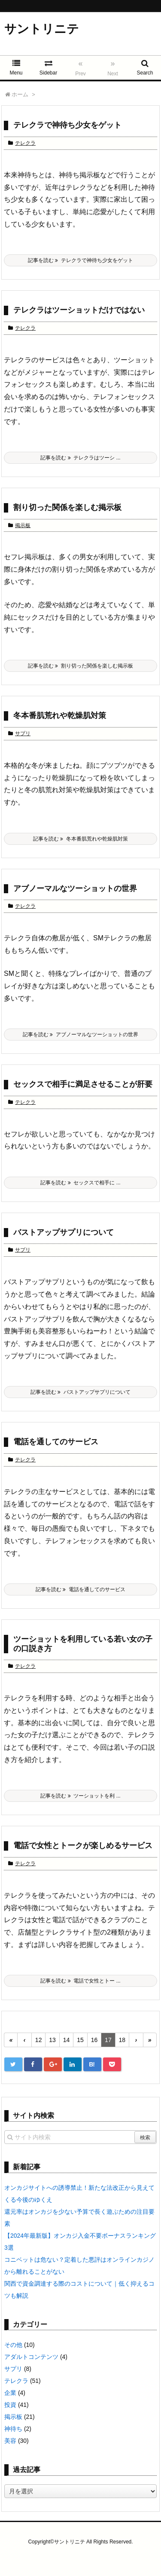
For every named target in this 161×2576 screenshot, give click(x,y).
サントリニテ (41, 29)
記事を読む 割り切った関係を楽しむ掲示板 (80, 666)
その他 (13, 2344)
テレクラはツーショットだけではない (79, 310)
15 (80, 2039)
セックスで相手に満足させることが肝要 (82, 1084)
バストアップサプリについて (63, 1232)
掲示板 (22, 525)
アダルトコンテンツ (31, 2356)
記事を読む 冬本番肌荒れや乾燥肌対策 (80, 839)
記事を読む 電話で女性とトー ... (80, 1981)
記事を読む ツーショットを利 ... (80, 1796)
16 (94, 2039)
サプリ (22, 733)
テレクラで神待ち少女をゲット (67, 125)
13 (52, 2039)
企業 (10, 2392)
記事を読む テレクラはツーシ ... (80, 458)
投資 (10, 2404)
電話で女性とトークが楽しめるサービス (82, 1845)
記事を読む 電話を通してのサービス (80, 1589)
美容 (10, 2440)
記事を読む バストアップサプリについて (80, 1392)
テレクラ (25, 143)
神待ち (13, 2428)
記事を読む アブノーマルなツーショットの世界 (80, 1035)
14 (66, 2039)
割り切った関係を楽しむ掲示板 (67, 507)
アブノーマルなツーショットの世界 (75, 888)
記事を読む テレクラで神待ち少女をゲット (80, 260)
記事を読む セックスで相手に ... (80, 1183)
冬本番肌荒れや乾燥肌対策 (59, 715)
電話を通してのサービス (55, 1441)
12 (38, 2039)
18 (122, 2039)
